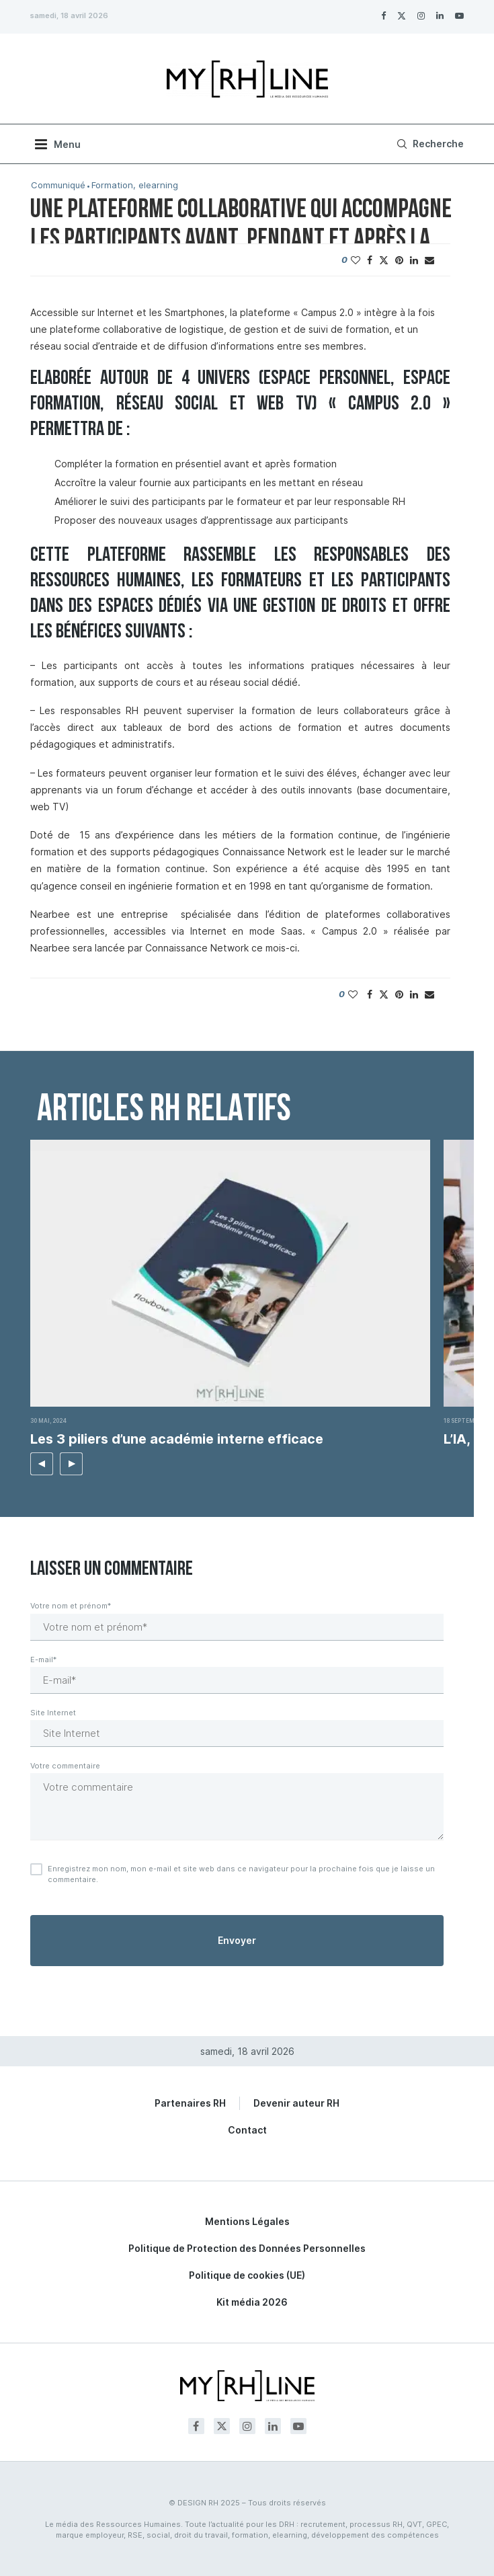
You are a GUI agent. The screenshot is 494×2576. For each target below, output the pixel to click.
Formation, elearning (134, 185)
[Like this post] (355, 260)
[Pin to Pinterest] (399, 260)
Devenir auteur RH (296, 2103)
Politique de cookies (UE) (247, 2275)
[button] (41, 1463)
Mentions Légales (247, 2221)
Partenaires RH (190, 2103)
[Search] (428, 143)
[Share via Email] (429, 260)
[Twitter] (401, 15)
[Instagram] (421, 15)
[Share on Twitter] (383, 260)
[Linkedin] (440, 15)
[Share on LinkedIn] (414, 260)
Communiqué (58, 185)
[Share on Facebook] (369, 260)
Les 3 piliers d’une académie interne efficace (176, 1439)
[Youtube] (459, 15)
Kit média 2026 (252, 2302)
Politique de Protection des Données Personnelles (247, 2248)
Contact (247, 2130)
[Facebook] (383, 15)
